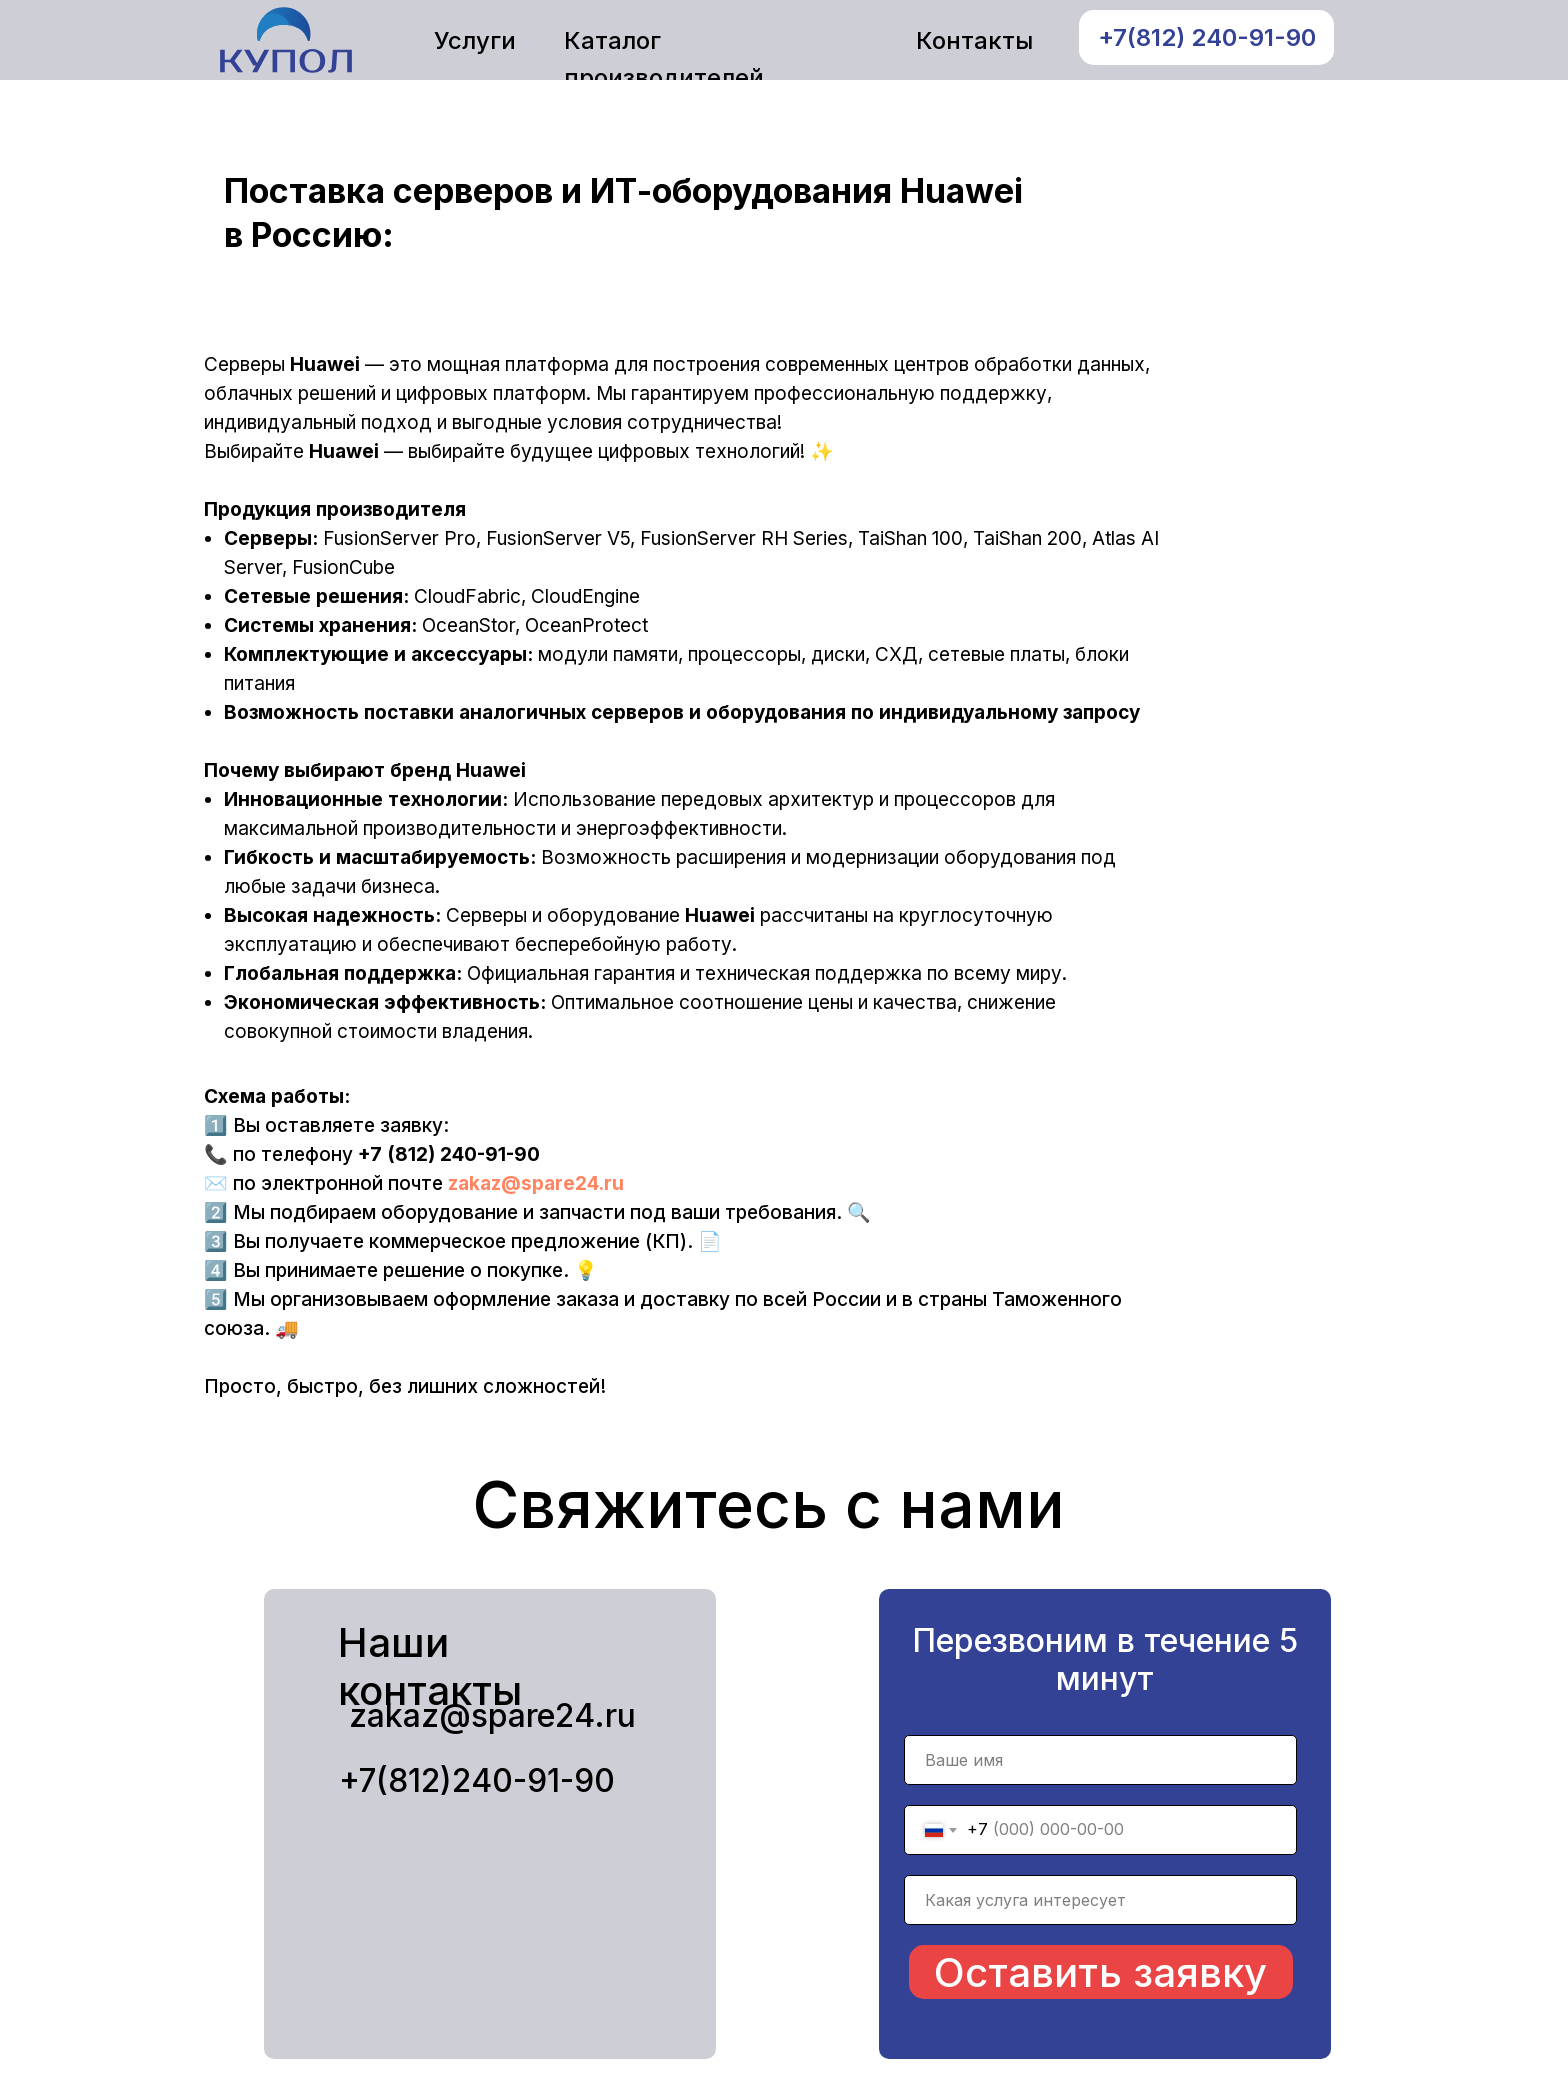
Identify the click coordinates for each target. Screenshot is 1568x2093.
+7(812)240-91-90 (477, 1780)
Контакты (974, 40)
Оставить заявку (1100, 1972)
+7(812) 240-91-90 (1207, 37)
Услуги (475, 40)
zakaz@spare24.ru (536, 1183)
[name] (1100, 1760)
